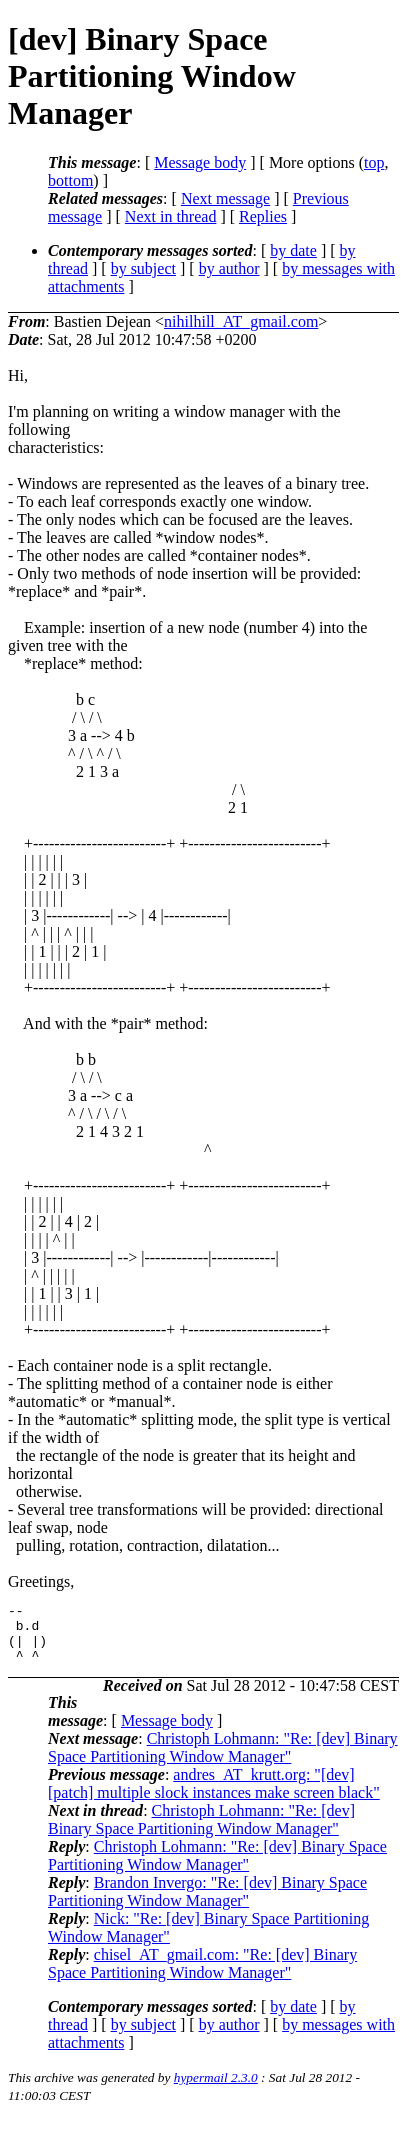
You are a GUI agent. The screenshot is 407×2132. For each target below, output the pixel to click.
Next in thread (171, 216)
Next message (225, 198)
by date (293, 250)
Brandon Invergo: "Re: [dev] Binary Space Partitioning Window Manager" (207, 1903)
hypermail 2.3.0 (216, 2089)
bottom (70, 180)
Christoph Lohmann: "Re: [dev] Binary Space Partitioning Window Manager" (223, 1759)
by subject (143, 268)
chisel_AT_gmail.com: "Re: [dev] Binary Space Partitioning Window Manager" (202, 1975)
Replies (263, 216)
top (374, 162)
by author (229, 268)
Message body (200, 162)
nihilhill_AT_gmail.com (241, 321)
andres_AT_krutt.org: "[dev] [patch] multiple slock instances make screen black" (214, 1795)
